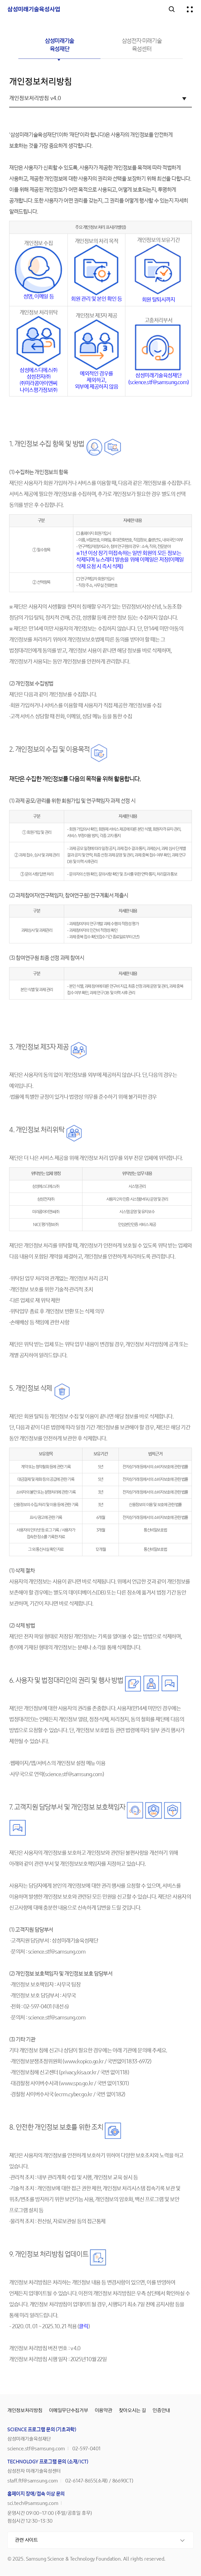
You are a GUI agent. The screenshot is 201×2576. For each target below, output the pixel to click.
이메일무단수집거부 (68, 2410)
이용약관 (103, 2410)
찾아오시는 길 (132, 2410)
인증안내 (161, 2410)
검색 (171, 9)
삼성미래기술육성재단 (59, 45)
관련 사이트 (26, 2540)
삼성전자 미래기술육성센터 (141, 45)
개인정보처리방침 (24, 2410)
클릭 (83, 2326)
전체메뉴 (190, 9)
